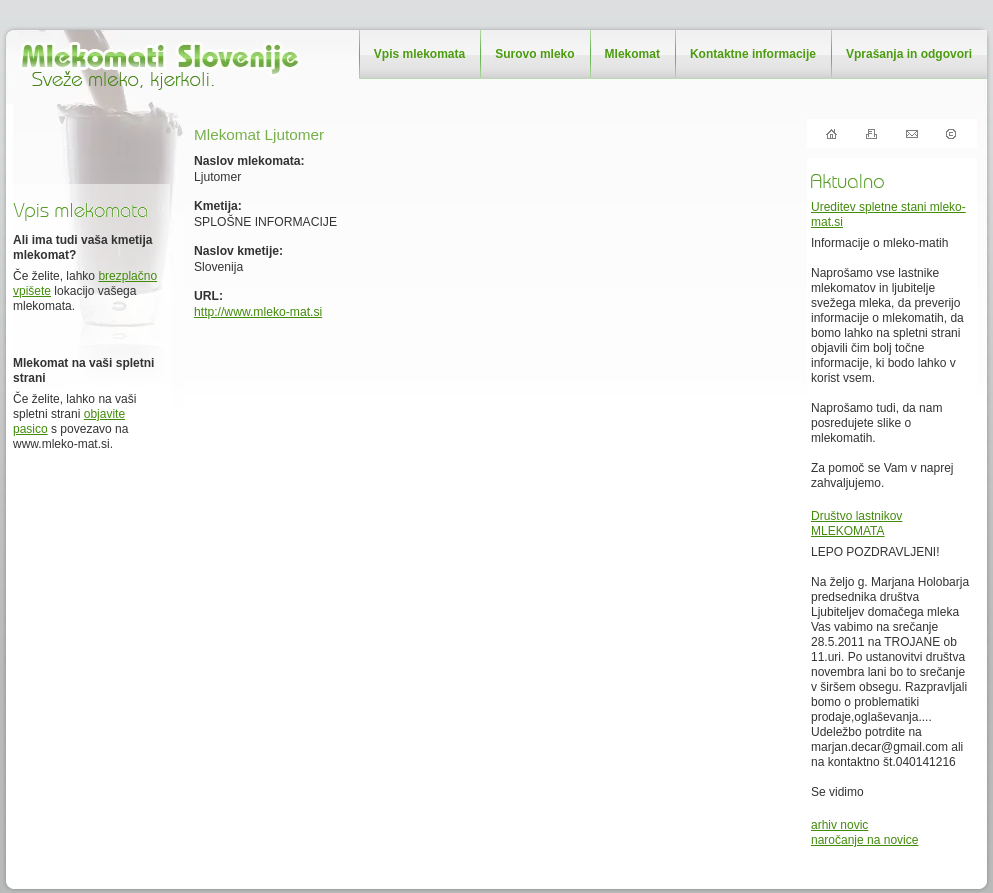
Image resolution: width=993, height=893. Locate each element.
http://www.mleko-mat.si (258, 312)
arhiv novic (839, 825)
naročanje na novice (864, 840)
